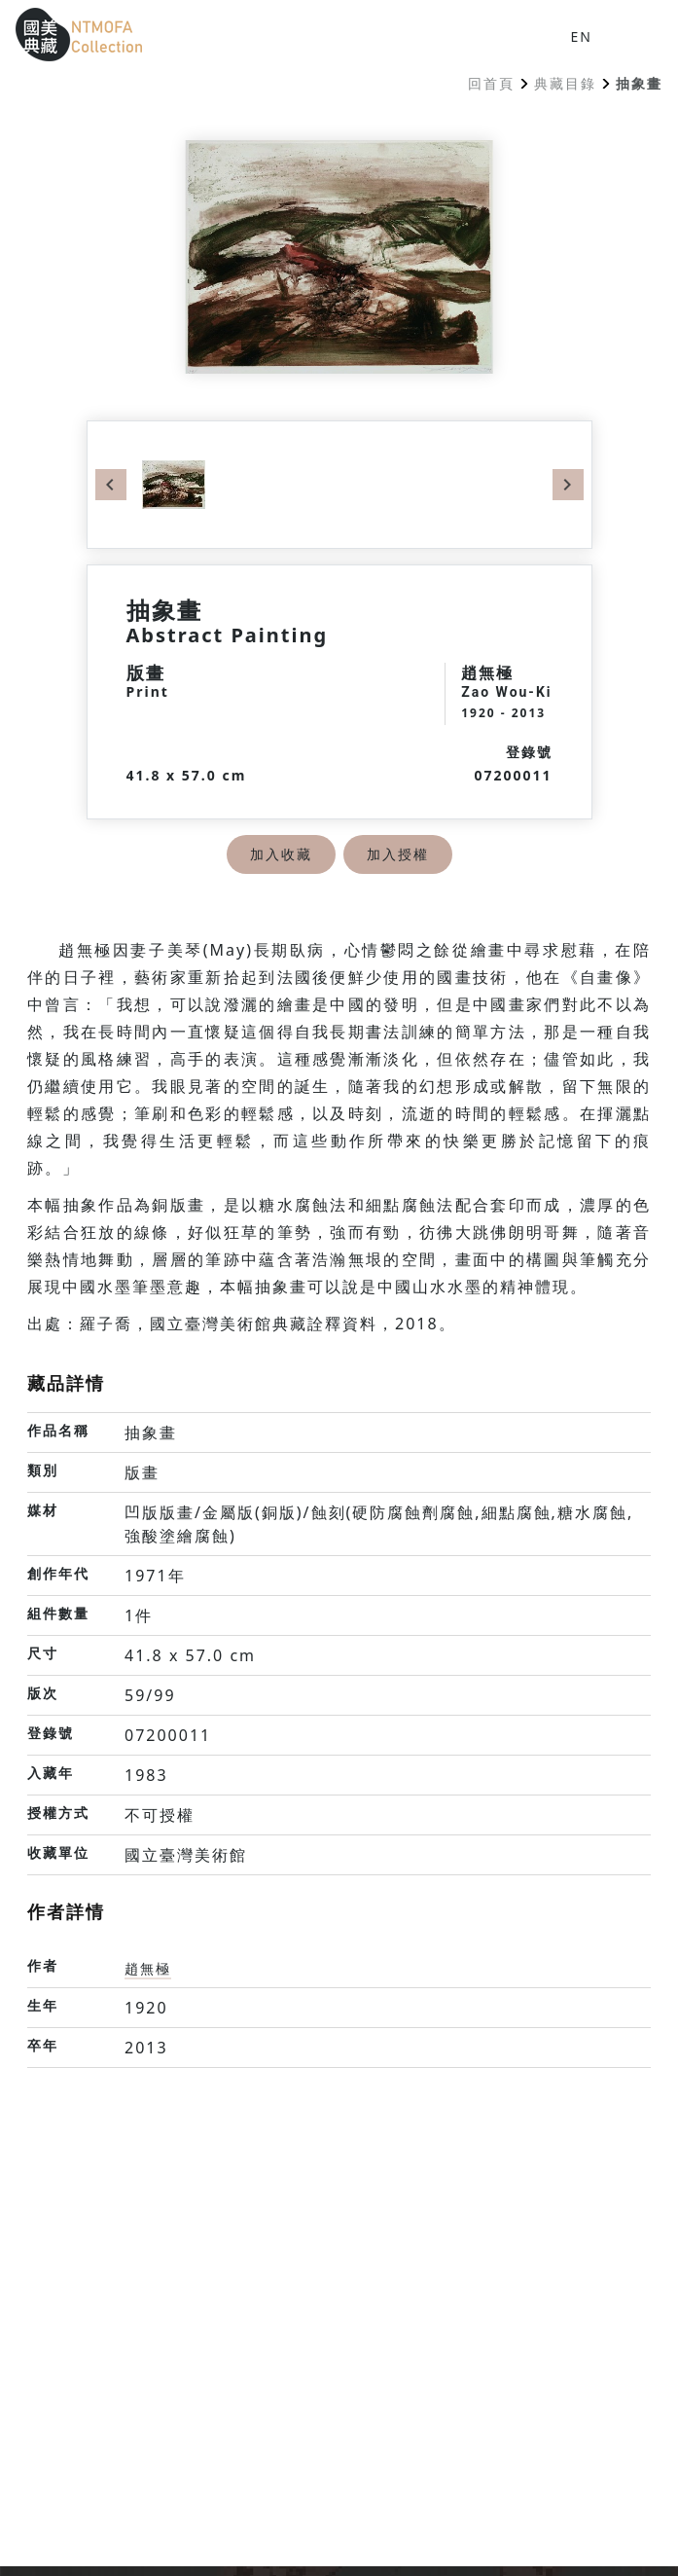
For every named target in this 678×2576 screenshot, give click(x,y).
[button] (631, 35)
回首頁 (491, 83)
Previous (110, 484)
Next (568, 484)
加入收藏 (281, 854)
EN (581, 36)
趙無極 (148, 1968)
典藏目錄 (565, 83)
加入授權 (398, 854)
